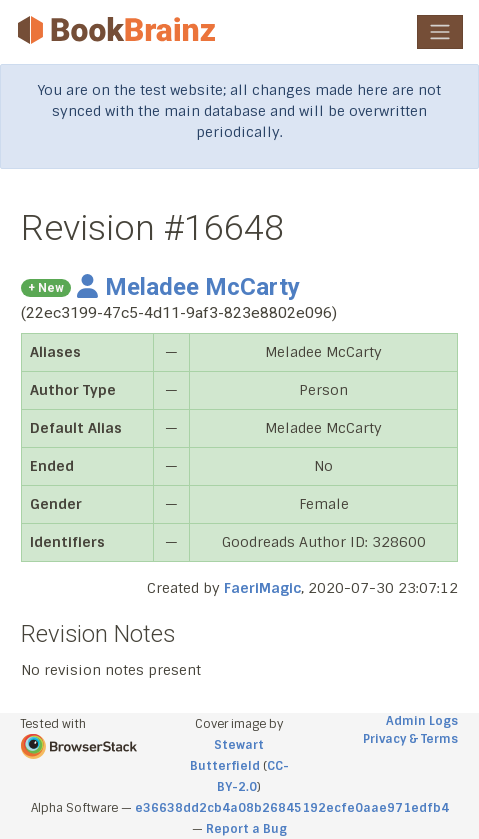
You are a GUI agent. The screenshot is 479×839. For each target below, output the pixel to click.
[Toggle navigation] (440, 32)
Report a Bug (246, 829)
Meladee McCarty (188, 287)
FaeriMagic (262, 588)
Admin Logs (422, 721)
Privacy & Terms (410, 739)
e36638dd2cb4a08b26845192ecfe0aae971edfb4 (292, 808)
